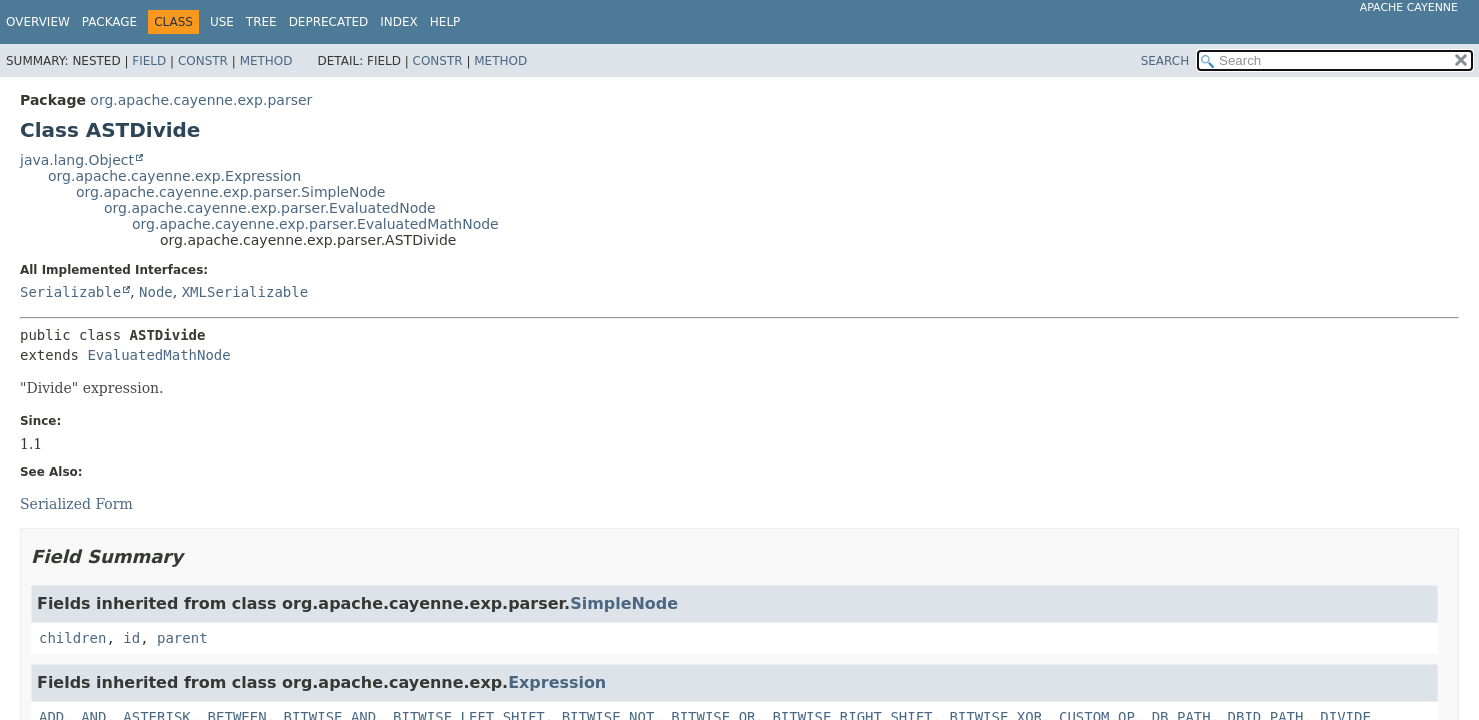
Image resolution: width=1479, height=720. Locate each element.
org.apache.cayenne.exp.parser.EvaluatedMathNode (315, 224)
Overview (38, 22)
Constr (203, 61)
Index (399, 22)
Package (109, 22)
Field (149, 61)
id (131, 638)
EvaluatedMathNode (158, 355)
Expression (557, 682)
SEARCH (1165, 61)
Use (222, 22)
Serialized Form (76, 504)
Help (445, 22)
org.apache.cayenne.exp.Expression (174, 176)
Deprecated (329, 22)
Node (156, 292)
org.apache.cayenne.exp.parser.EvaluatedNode (270, 208)
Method (266, 61)
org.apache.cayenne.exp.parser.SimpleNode (230, 192)
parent (182, 638)
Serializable (70, 292)
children (72, 638)
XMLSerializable (245, 292)
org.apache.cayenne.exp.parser (201, 100)
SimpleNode (624, 603)
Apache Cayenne (1409, 7)
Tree (261, 22)
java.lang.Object (77, 160)
